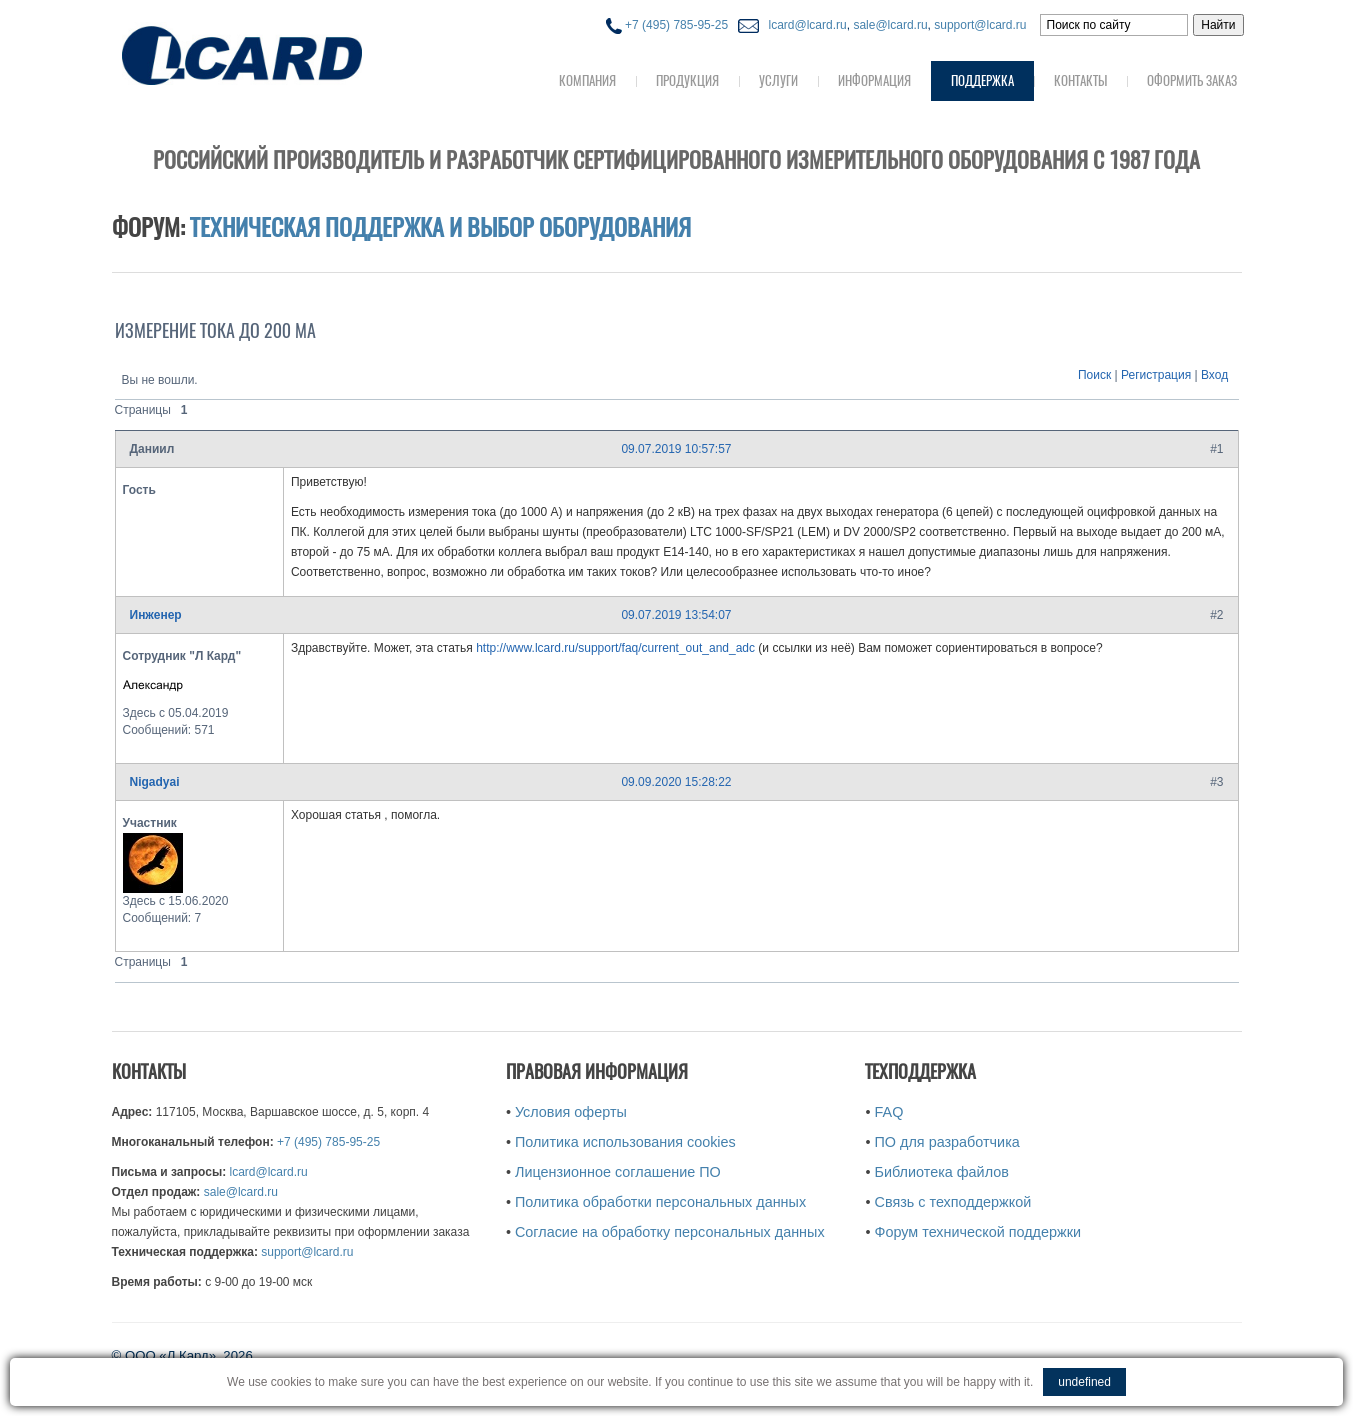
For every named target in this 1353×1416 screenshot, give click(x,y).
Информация (874, 80)
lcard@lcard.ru (804, 25)
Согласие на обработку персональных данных (670, 1232)
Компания (587, 80)
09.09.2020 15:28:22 (676, 782)
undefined (1084, 1382)
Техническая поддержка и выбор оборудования (440, 227)
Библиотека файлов (942, 1172)
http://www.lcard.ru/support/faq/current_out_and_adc (615, 648)
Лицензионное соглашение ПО (618, 1172)
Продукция (687, 80)
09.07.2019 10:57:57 (676, 449)
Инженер (156, 615)
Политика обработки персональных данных (660, 1202)
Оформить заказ (1192, 80)
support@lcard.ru (980, 25)
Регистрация (1156, 375)
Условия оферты (571, 1112)
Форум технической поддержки (978, 1232)
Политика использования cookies (625, 1142)
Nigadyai (155, 782)
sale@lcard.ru (890, 25)
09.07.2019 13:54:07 (676, 615)
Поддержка (982, 80)
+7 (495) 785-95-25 (667, 25)
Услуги (778, 80)
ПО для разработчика (947, 1142)
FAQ (889, 1112)
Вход (1214, 375)
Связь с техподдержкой (953, 1202)
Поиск (1094, 375)
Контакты (1080, 80)
